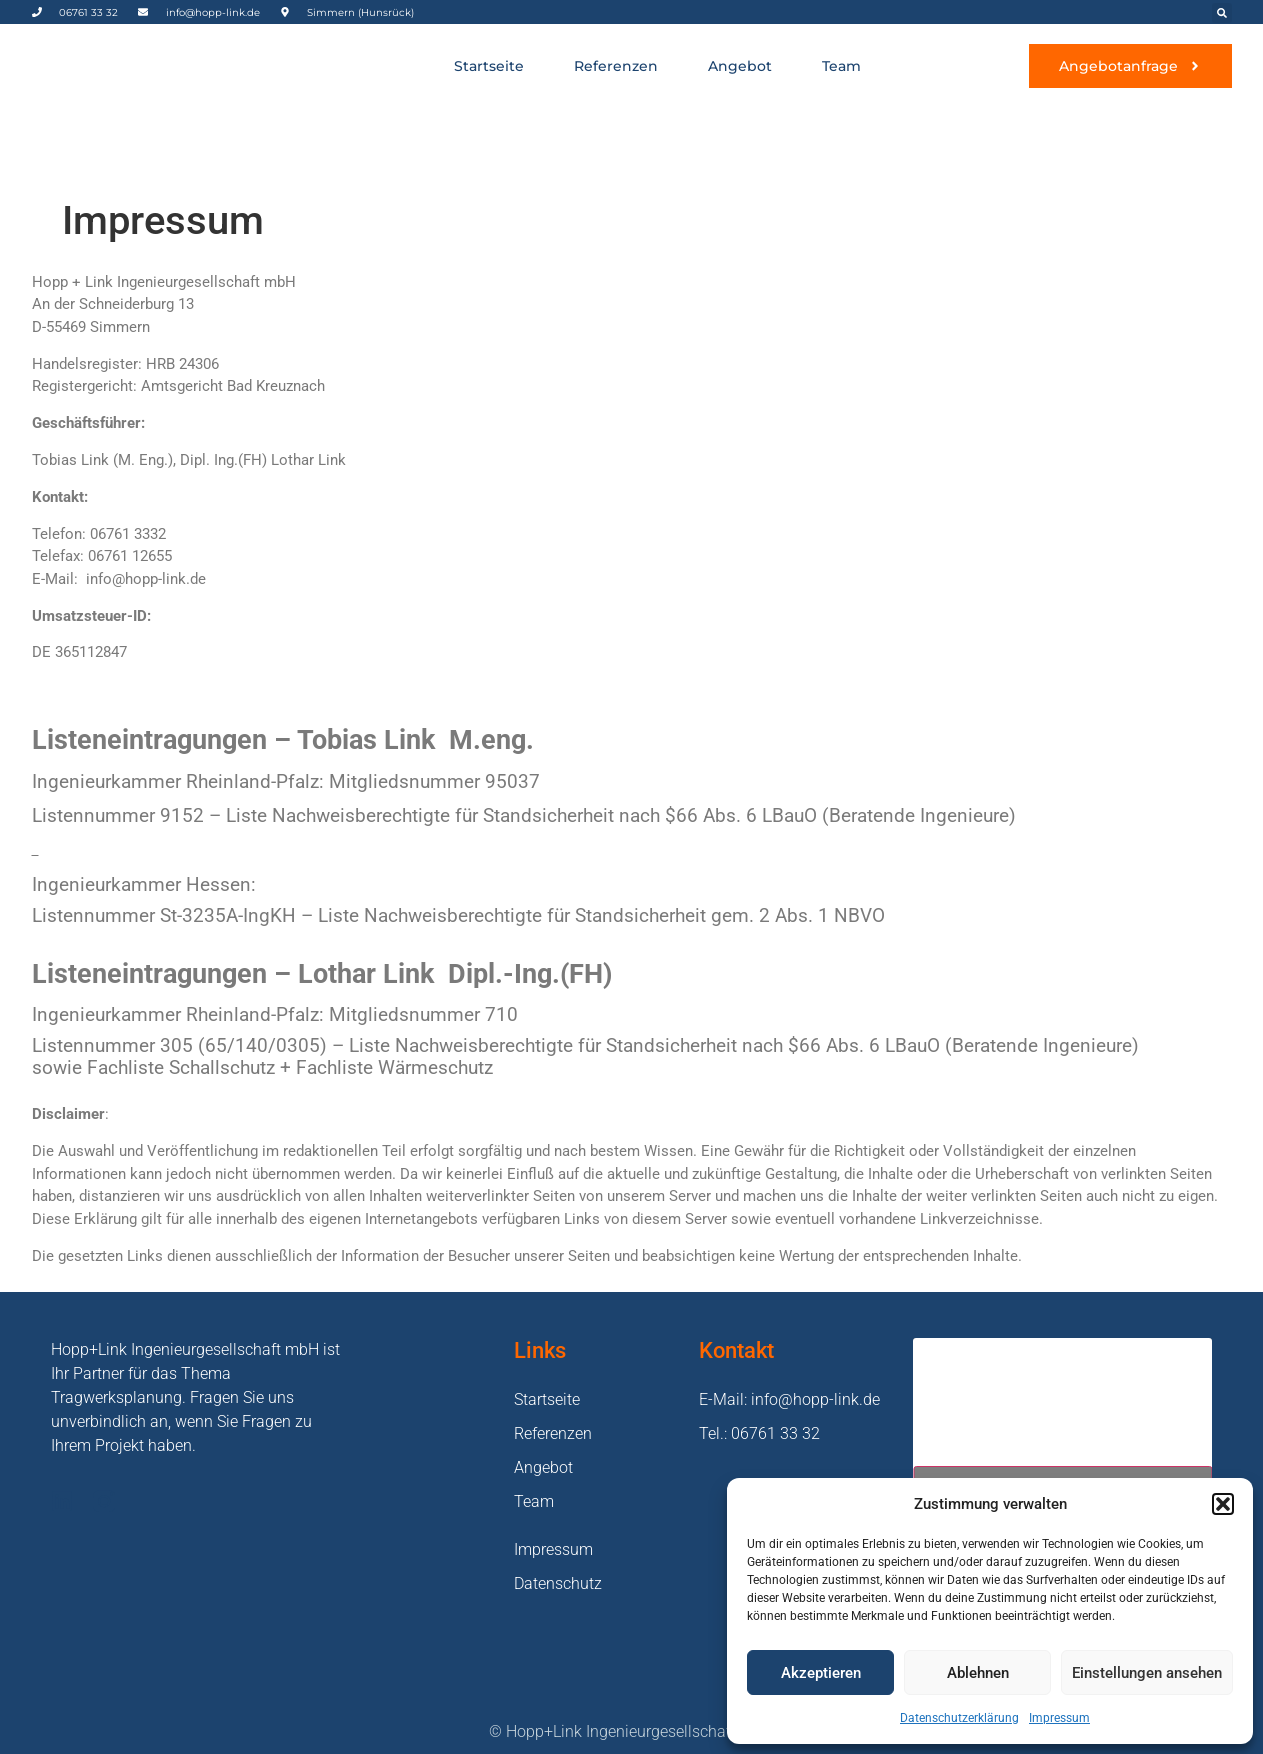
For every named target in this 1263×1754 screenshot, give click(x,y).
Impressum (1059, 1718)
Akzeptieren (821, 1673)
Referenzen (616, 66)
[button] (1223, 1504)
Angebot (740, 66)
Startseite (489, 66)
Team (841, 66)
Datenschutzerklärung (959, 1718)
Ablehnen (978, 1673)
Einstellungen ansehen (1147, 1673)
